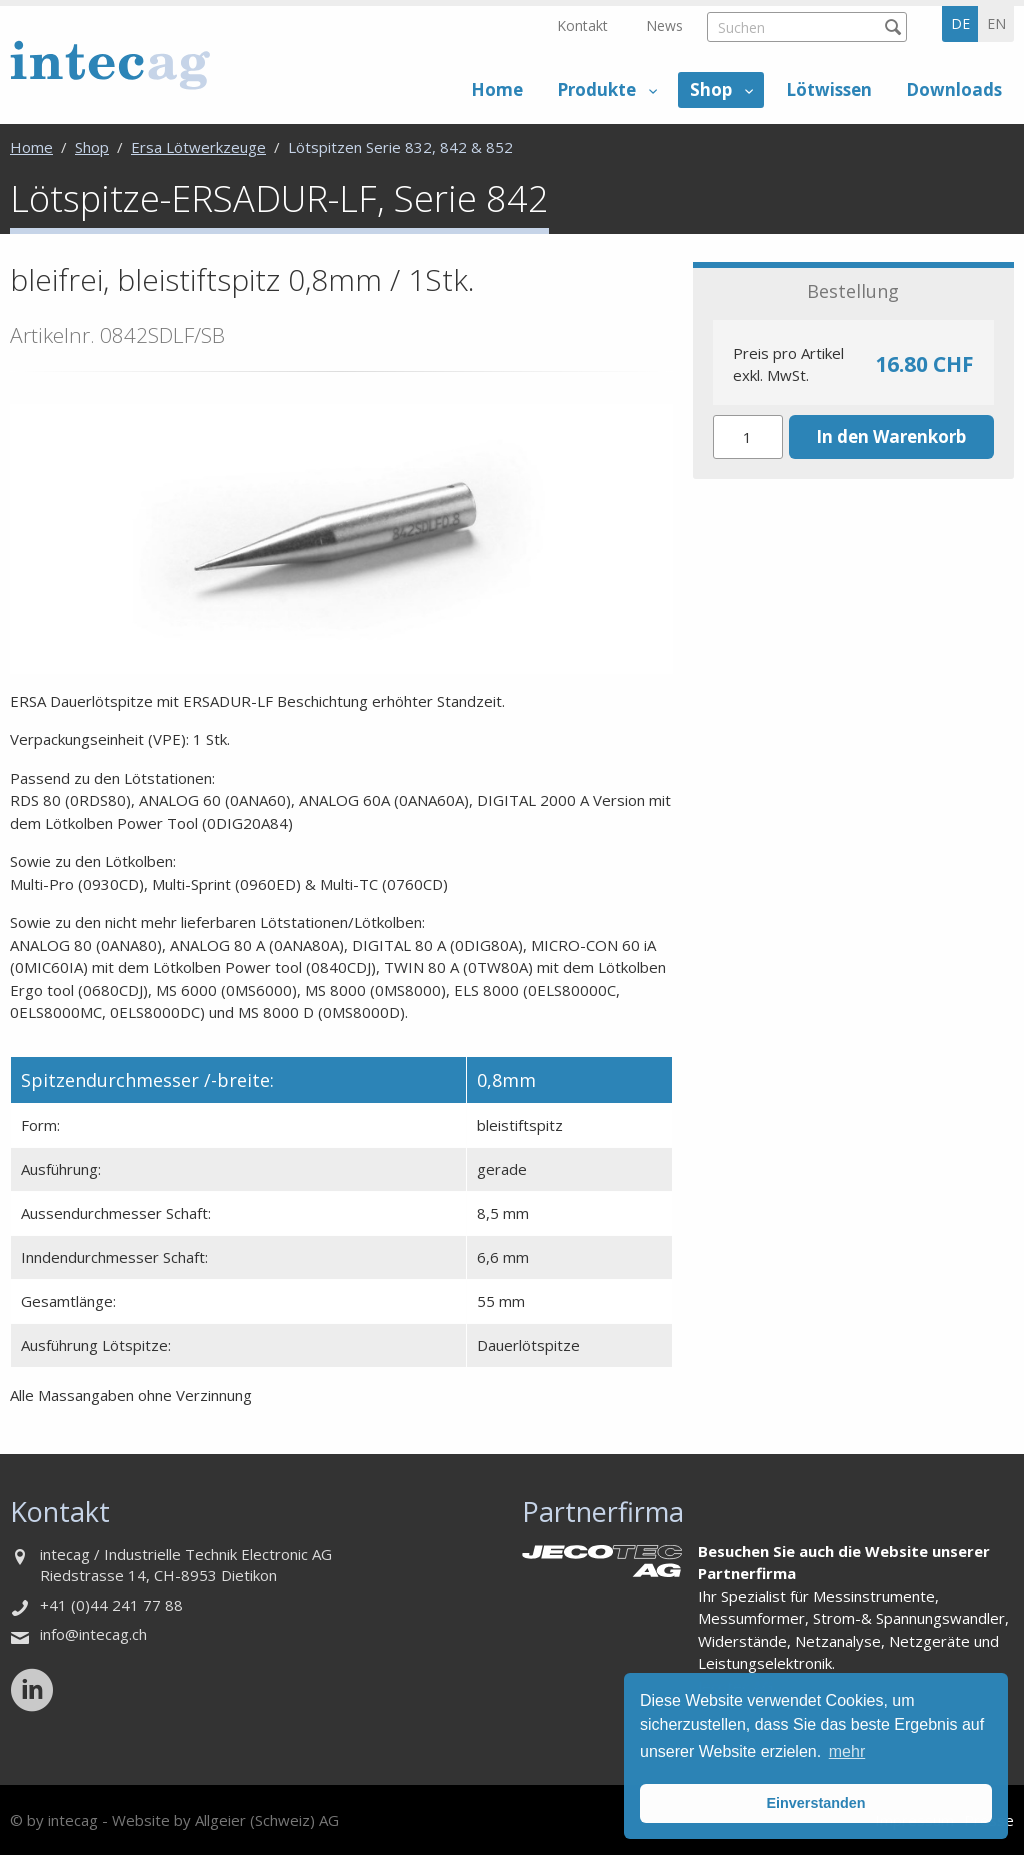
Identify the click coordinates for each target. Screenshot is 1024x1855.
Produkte (596, 89)
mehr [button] (847, 1751)
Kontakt (582, 25)
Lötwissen (829, 89)
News (664, 25)
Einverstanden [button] (815, 1803)
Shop (711, 89)
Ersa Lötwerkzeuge (198, 147)
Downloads (954, 89)
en (996, 23)
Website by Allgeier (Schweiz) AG (225, 1820)
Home (497, 89)
